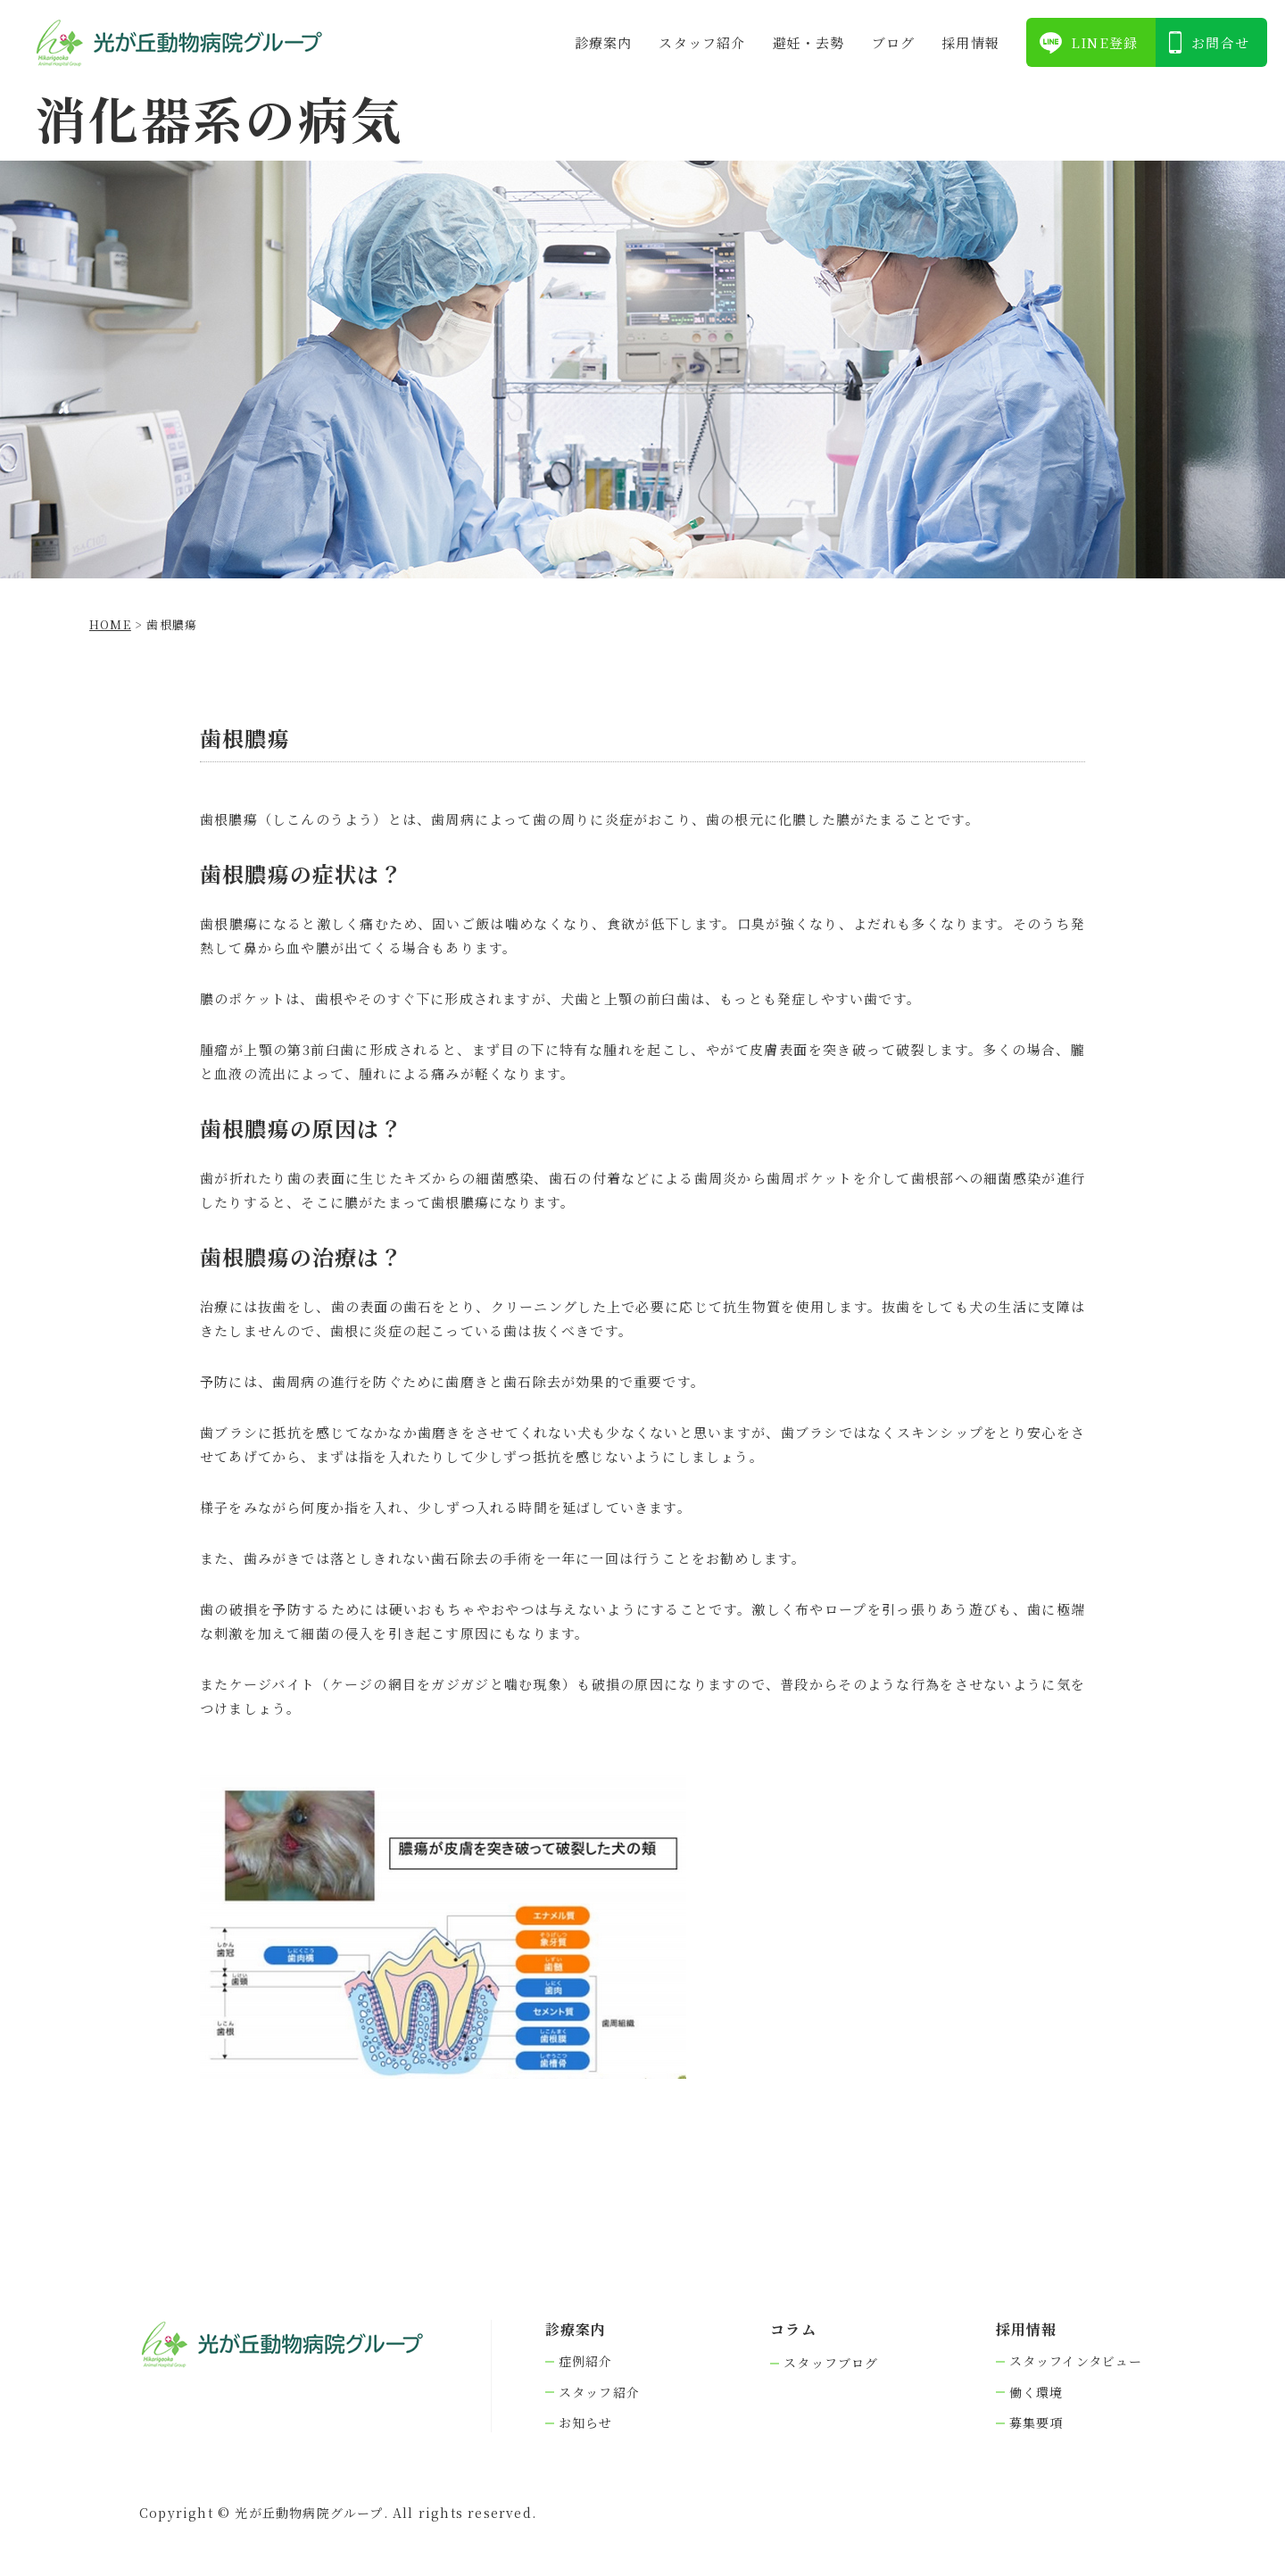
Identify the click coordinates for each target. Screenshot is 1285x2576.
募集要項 (1036, 2422)
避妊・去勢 (809, 42)
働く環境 (1036, 2392)
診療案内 (604, 42)
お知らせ (586, 2422)
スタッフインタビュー (1076, 2361)
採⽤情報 (970, 42)
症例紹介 (586, 2361)
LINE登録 (1104, 42)
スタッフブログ (830, 2363)
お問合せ (1220, 42)
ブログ (894, 42)
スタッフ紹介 (702, 42)
